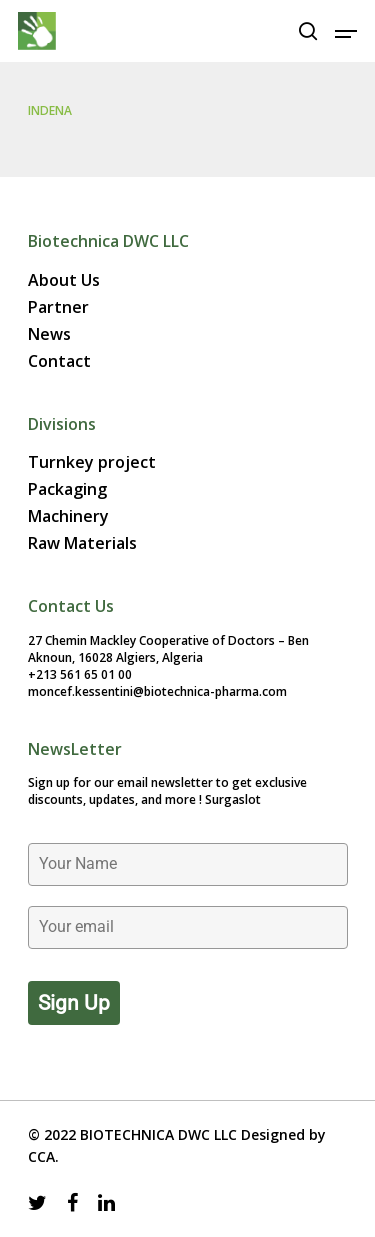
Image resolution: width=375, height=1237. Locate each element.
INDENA (50, 110)
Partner (58, 307)
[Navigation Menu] (346, 31)
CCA (41, 1156)
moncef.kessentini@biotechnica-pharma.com (157, 691)
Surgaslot (233, 799)
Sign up (74, 1003)
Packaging (67, 489)
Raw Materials (82, 543)
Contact (59, 361)
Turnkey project (92, 462)
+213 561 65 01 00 (80, 674)
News (49, 334)
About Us (64, 280)
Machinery (68, 516)
